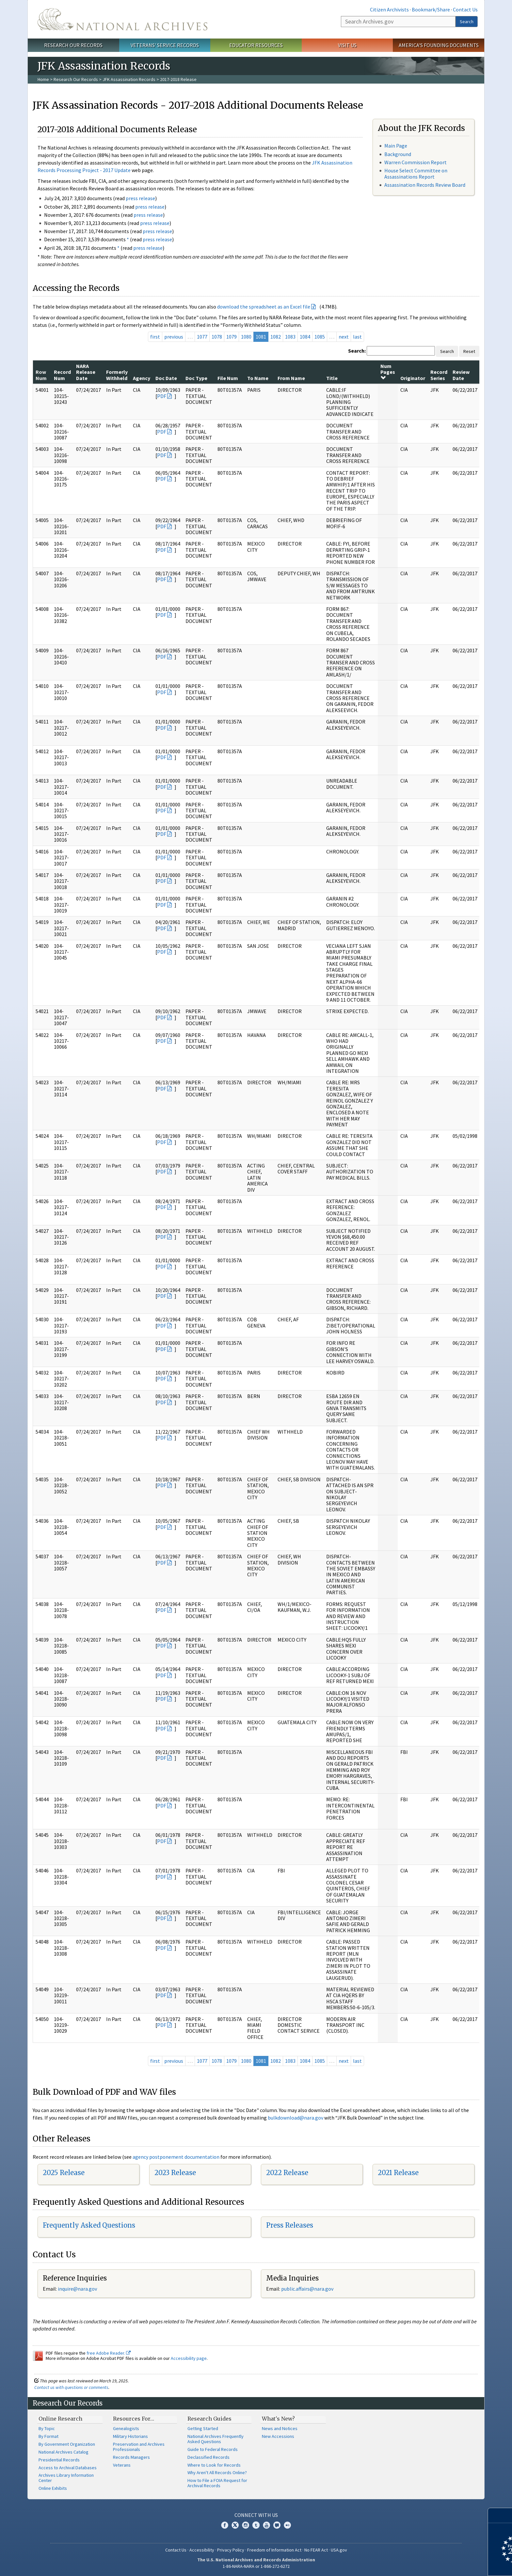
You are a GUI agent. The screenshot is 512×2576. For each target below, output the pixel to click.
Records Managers (131, 2457)
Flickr (287, 2525)
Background (397, 154)
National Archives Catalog (63, 2452)
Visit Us (347, 45)
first (155, 336)
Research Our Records (73, 45)
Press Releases (289, 2225)
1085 (319, 336)
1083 (290, 336)
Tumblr (256, 2525)
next (344, 336)
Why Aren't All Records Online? (217, 2472)
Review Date (461, 375)
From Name (291, 378)
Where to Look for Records (214, 2465)
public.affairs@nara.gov (307, 2288)
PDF (161, 396)
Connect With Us (256, 2515)
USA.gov (339, 2550)
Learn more (454, 2564)
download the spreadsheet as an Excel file (263, 306)
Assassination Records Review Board (424, 185)
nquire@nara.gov (78, 2288)
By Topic (47, 2428)
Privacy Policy (230, 2550)
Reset (469, 351)
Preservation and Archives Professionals (139, 2446)
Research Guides (209, 2418)
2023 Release (175, 2173)
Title (332, 378)
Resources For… (133, 2418)
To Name (257, 378)
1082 (275, 336)
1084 (305, 336)
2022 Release (287, 2173)
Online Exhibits (53, 2488)
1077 (202, 336)
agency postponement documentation (176, 2157)
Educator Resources (256, 45)
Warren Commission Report (415, 162)
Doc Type (196, 378)
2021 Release (398, 2173)
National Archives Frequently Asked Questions (215, 2438)
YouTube (266, 2525)
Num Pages (387, 372)
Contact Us (465, 9)
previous (173, 336)
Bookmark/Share (431, 9)
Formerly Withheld (117, 375)
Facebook (225, 2525)
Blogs (277, 2525)
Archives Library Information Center (66, 2477)
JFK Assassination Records (129, 79)
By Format (48, 2436)
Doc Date (166, 378)
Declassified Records (208, 2457)
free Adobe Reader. (109, 2353)
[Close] (504, 2515)
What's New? (278, 2418)
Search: (357, 350)
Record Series (438, 375)
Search (466, 21)
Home (43, 79)
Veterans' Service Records (165, 45)
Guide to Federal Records (212, 2449)
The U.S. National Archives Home (122, 19)
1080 (246, 336)
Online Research (60, 2418)
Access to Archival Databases (68, 2468)
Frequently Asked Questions (89, 2225)
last (357, 336)
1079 (231, 336)
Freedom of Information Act (274, 2550)
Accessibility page (189, 2358)
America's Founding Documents (439, 45)
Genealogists (126, 2428)
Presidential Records (59, 2460)
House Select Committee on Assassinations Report (415, 173)
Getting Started (202, 2428)
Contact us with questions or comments (71, 2387)
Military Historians (130, 2436)
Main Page (395, 145)
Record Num (62, 375)
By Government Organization (67, 2444)
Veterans (122, 2465)
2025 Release (64, 2173)
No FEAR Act (316, 2550)
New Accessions (278, 2436)
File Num (227, 378)
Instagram (245, 2525)
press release (140, 198)
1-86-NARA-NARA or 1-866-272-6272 (256, 2566)
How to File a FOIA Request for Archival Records (217, 2483)
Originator (412, 378)
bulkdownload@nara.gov (295, 2117)
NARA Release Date (85, 372)
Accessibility (201, 2550)
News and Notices (279, 2428)
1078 (217, 336)
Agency (141, 378)
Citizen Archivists (389, 9)
